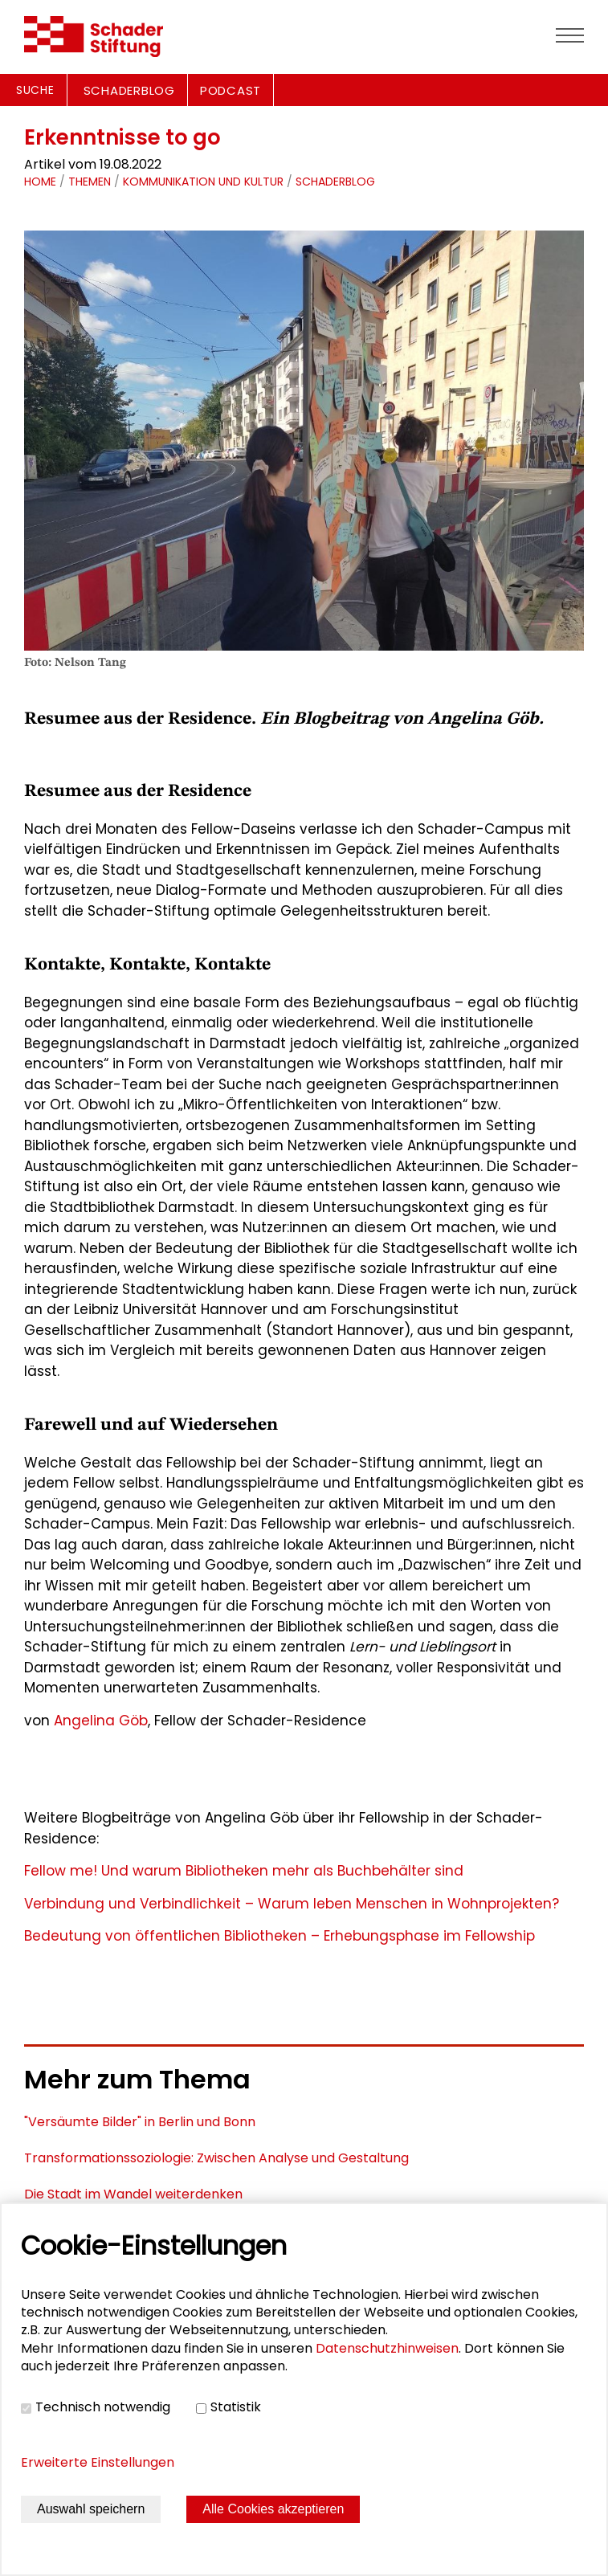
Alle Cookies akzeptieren (273, 2509)
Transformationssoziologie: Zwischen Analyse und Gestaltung (216, 2158)
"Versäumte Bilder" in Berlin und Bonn (139, 2122)
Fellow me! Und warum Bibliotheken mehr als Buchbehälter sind (243, 1870)
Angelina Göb (99, 1720)
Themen (89, 182)
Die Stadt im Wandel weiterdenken (133, 2194)
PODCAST (230, 90)
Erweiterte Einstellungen (97, 2462)
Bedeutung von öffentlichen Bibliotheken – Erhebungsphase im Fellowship (279, 1935)
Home (40, 182)
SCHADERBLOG (129, 90)
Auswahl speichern (91, 2509)
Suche (35, 90)
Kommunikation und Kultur (203, 182)
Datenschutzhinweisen (387, 2348)
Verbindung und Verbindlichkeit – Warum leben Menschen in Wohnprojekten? (291, 1903)
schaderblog (335, 182)
